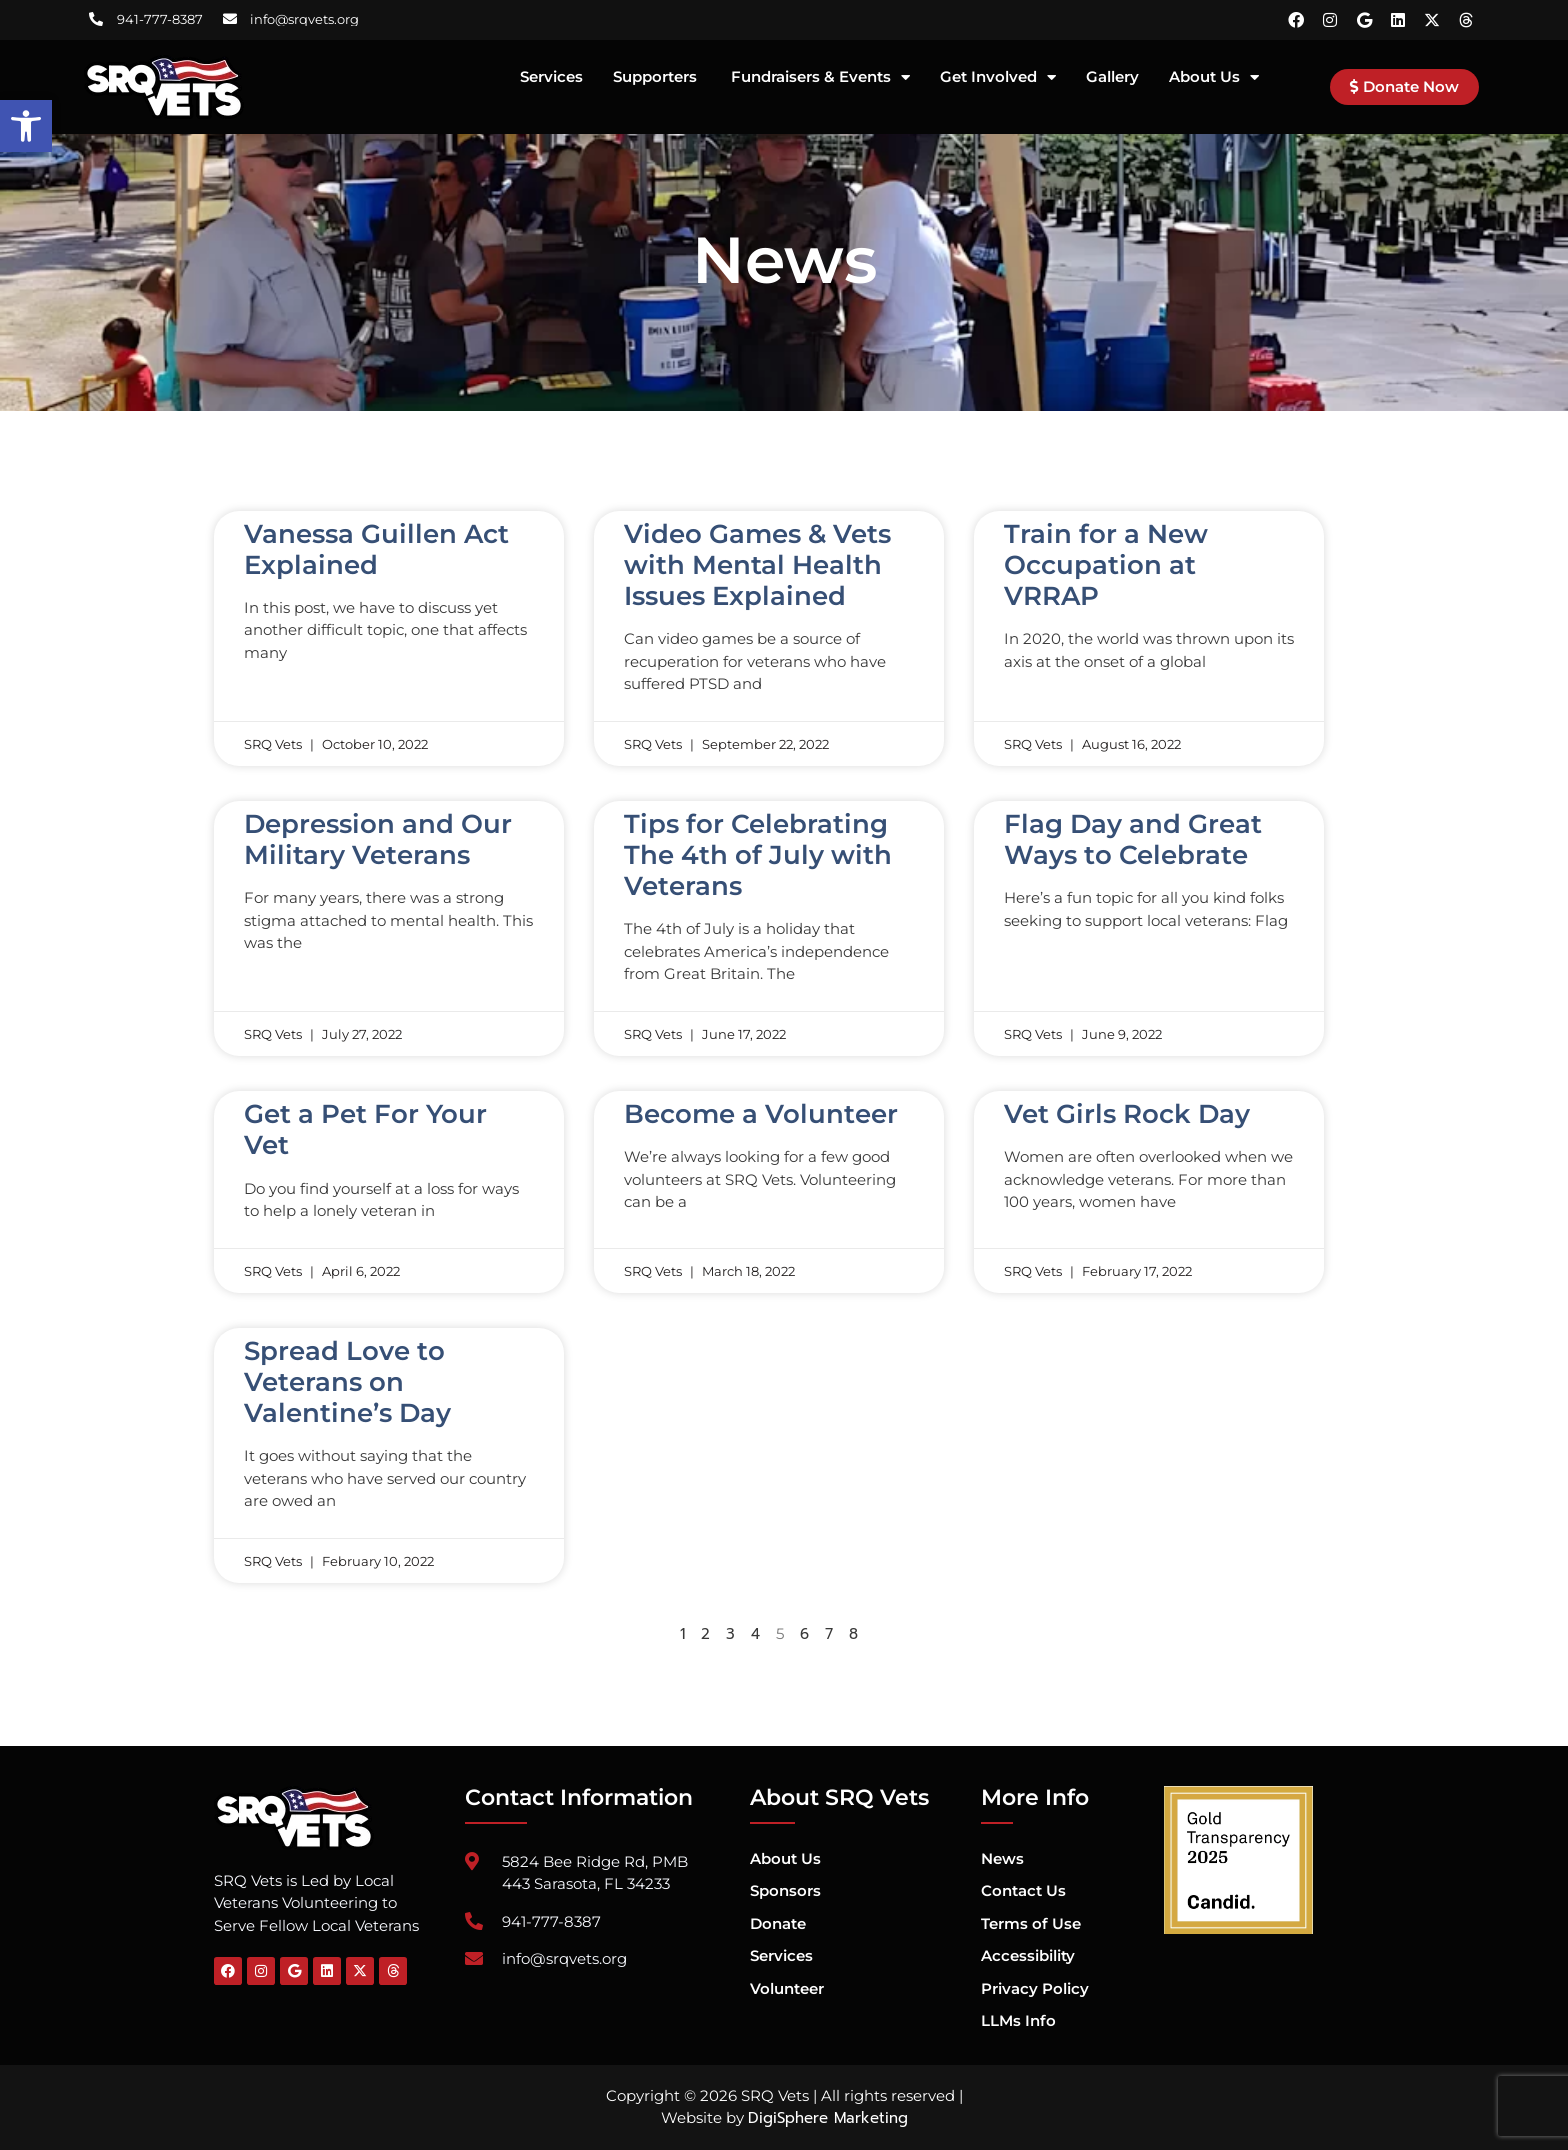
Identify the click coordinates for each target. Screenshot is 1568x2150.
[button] (26, 126)
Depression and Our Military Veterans (378, 839)
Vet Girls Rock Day (1127, 1114)
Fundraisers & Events (820, 77)
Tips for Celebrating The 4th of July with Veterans (758, 855)
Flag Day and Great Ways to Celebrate (1133, 839)
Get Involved (998, 77)
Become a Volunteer (761, 1114)
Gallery (1112, 77)
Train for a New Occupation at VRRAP (1106, 565)
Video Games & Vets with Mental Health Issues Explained (757, 565)
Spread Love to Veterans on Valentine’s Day (347, 1382)
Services (551, 77)
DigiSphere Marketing (828, 2118)
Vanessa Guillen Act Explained (376, 549)
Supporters (657, 77)
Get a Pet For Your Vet (365, 1129)
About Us (1214, 77)
